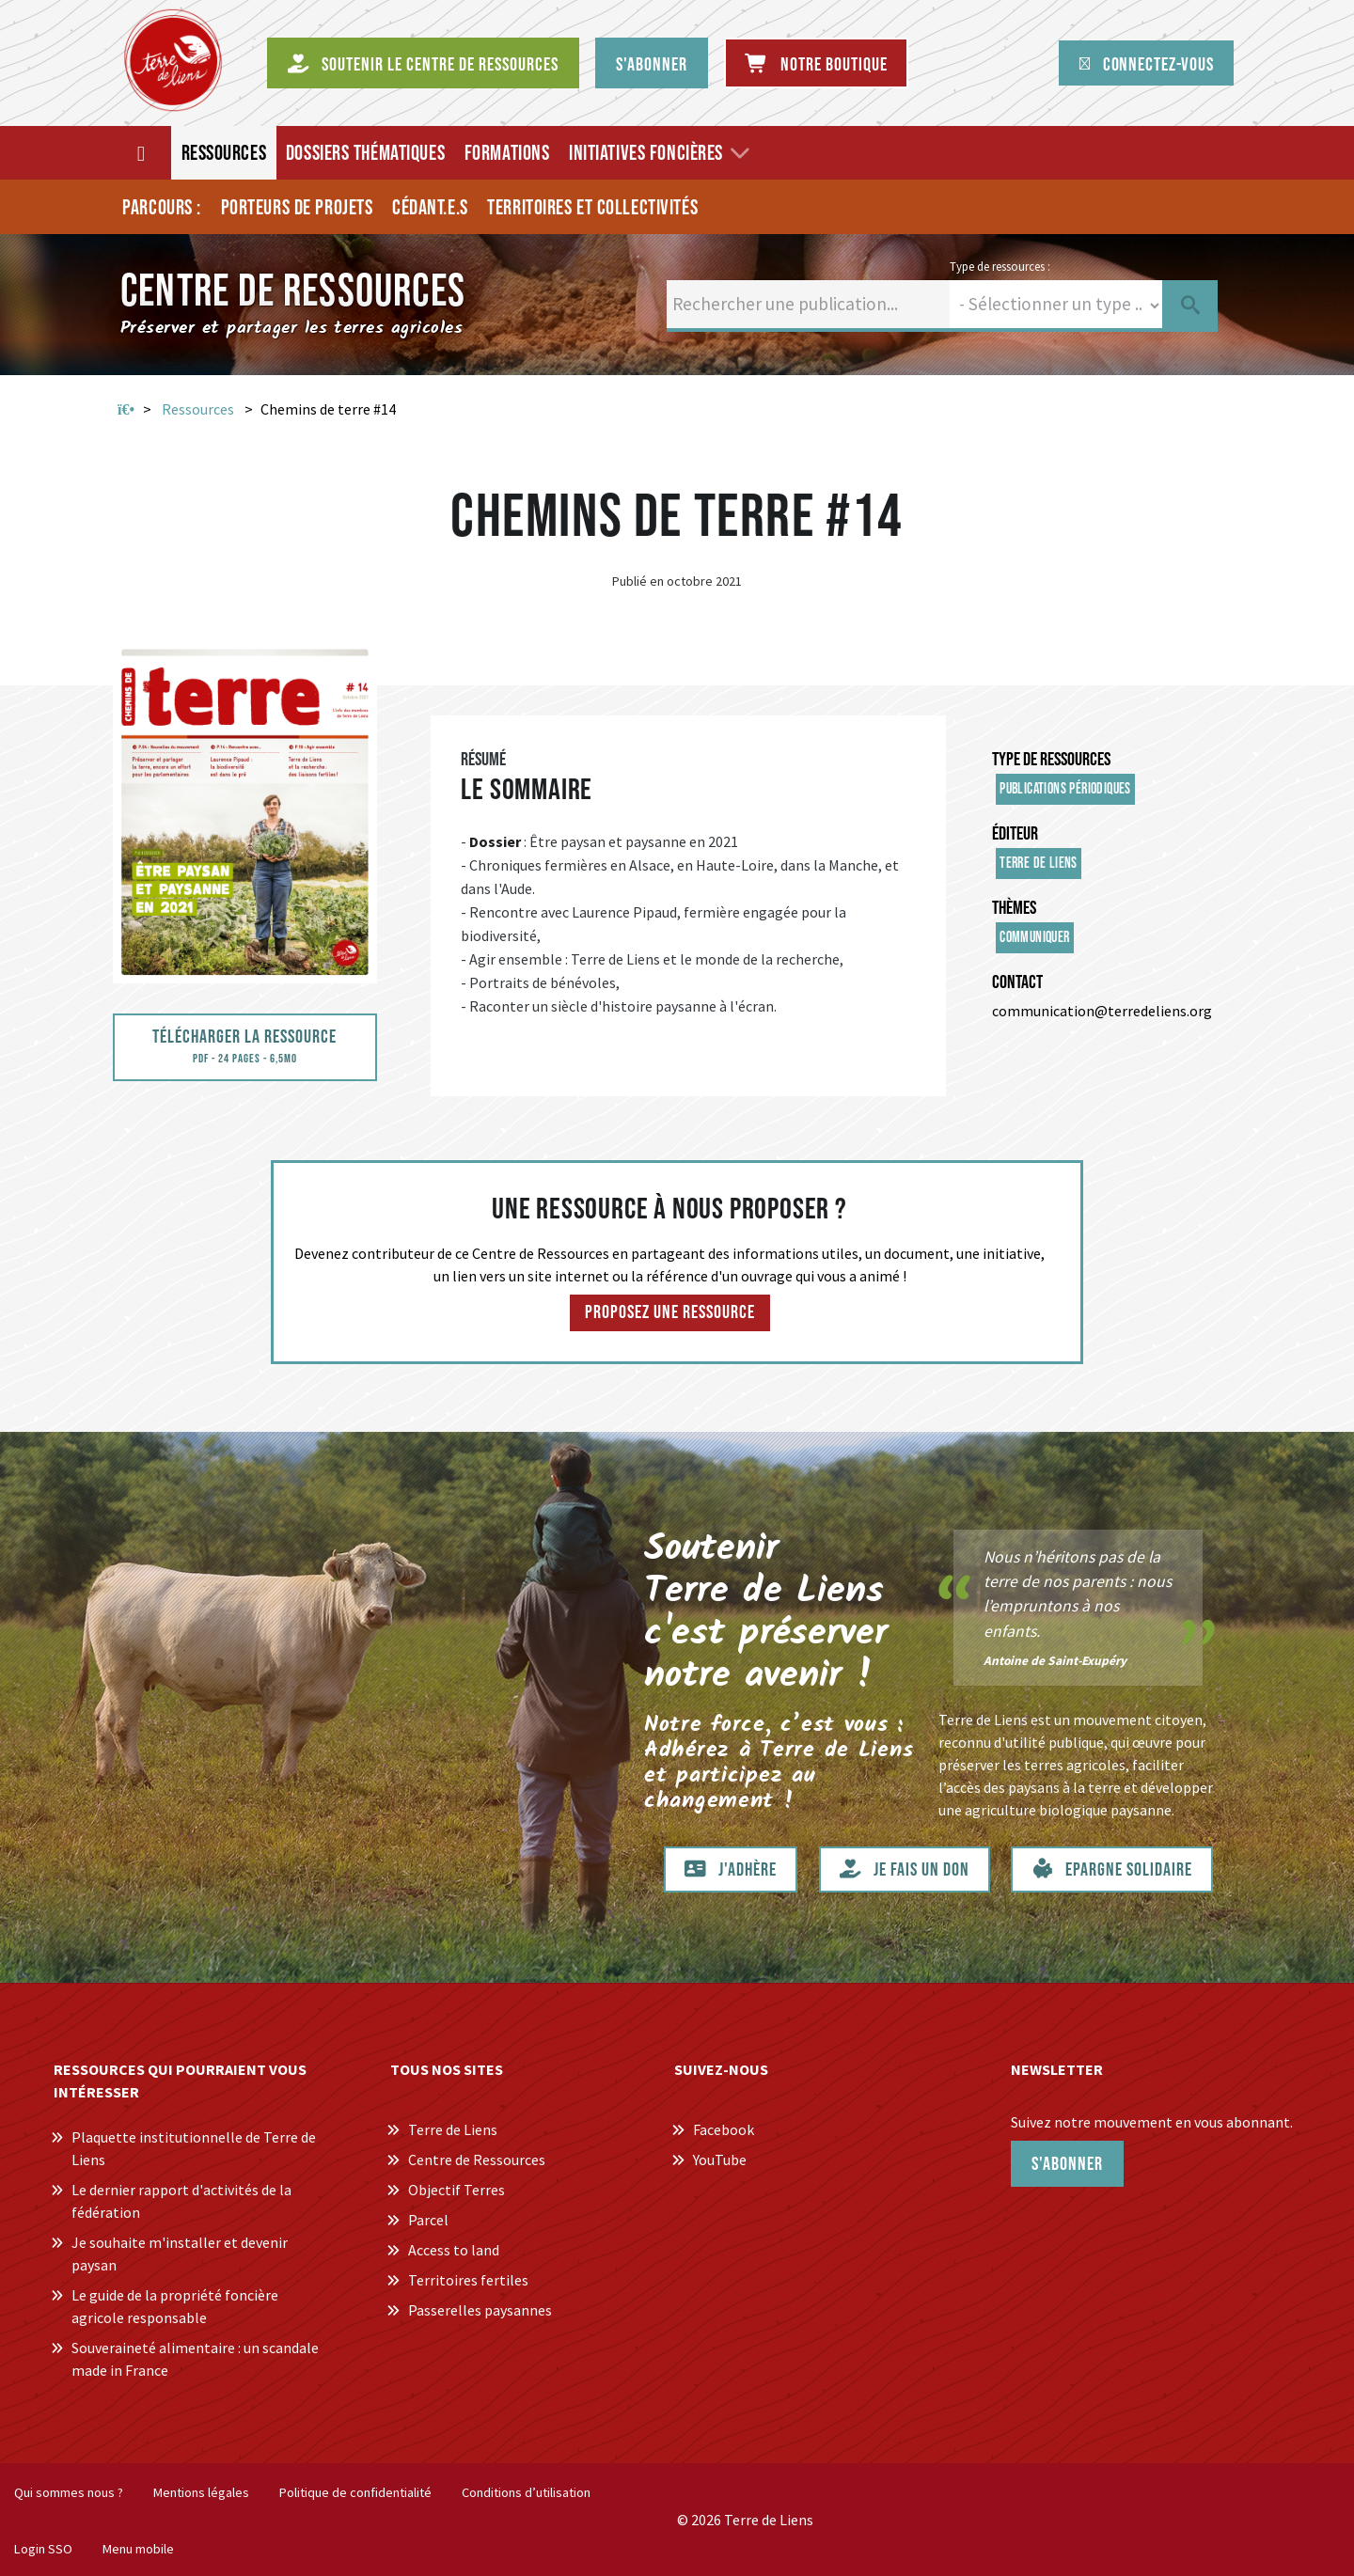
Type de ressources (1051, 759)
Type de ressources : (1000, 266)
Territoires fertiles (468, 2279)
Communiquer (1034, 938)
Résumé (483, 759)
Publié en (638, 581)
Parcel (428, 2219)
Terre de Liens (1039, 863)
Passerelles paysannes (480, 2310)
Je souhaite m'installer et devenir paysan (179, 2253)
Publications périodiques (1065, 789)
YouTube (720, 2159)
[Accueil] (142, 152)
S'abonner (1067, 2164)
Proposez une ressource (670, 1312)
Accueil (126, 409)
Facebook (723, 2129)
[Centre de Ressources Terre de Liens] (173, 60)
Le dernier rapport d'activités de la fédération (181, 2201)
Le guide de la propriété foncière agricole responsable (174, 2306)
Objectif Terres (456, 2189)
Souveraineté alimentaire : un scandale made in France (195, 2359)
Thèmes (1014, 908)
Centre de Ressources (476, 2159)
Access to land (453, 2249)
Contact (1017, 982)
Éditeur (1015, 834)
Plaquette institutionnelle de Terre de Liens (193, 2148)
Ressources (198, 409)
